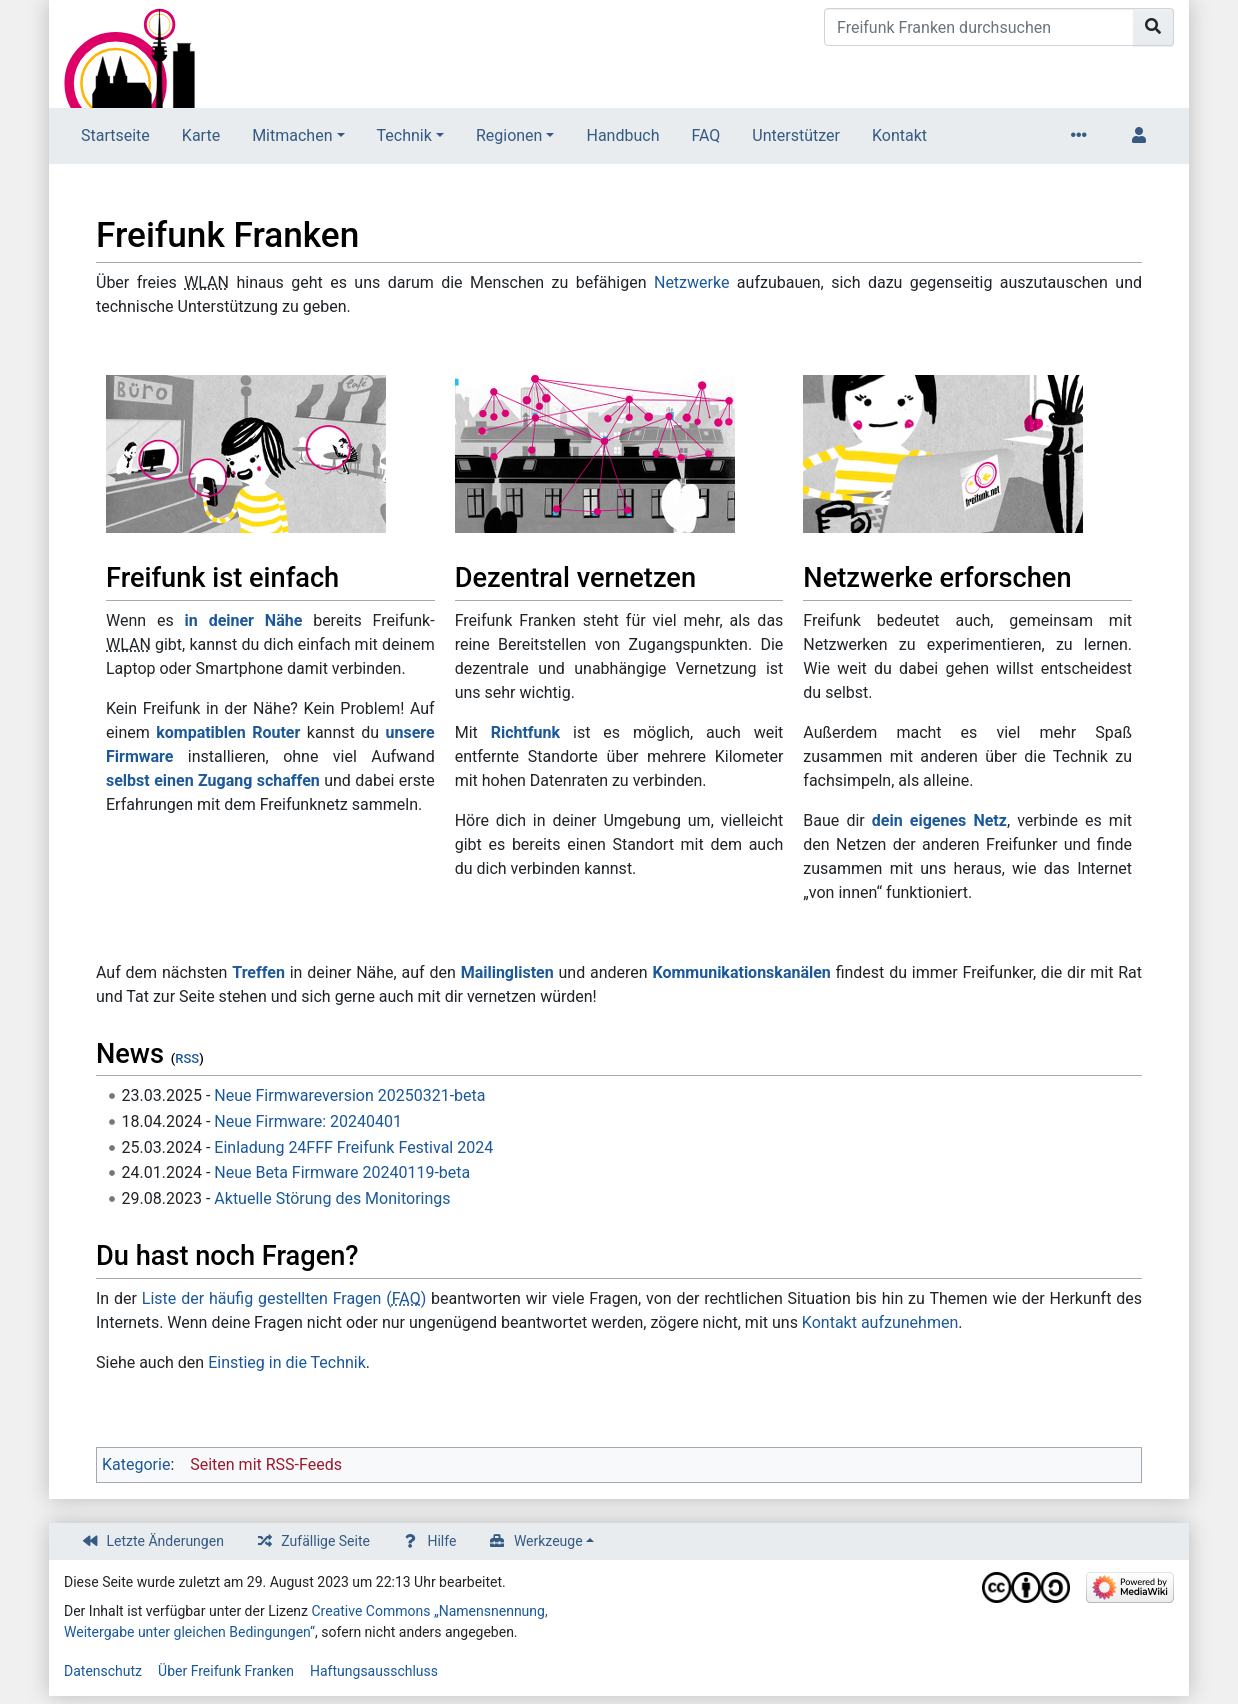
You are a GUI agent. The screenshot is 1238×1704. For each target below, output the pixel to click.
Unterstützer (796, 135)
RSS (187, 1058)
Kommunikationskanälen (741, 972)
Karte (201, 135)
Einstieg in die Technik (287, 1362)
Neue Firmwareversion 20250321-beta (349, 1095)
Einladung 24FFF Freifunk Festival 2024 (353, 1147)
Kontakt (899, 135)
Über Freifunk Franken (226, 1671)
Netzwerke (691, 282)
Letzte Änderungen (165, 1541)
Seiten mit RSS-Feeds (266, 1464)
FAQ (705, 135)
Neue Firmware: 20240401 (308, 1121)
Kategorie (136, 1464)
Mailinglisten (507, 972)
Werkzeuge (548, 1541)
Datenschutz (103, 1671)
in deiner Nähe (244, 620)
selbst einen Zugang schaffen (213, 780)
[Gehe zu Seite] (1153, 27)
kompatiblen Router (228, 732)
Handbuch (622, 135)
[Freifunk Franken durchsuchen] (979, 27)
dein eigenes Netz (939, 820)
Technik (404, 135)
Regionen (509, 135)
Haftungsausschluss (374, 1671)
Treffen (258, 972)
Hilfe (441, 1541)
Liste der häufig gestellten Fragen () (284, 1298)
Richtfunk (525, 732)
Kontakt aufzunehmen (880, 1322)
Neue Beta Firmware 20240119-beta (342, 1172)
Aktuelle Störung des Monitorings (332, 1198)
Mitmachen (292, 135)
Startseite (115, 135)
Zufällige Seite (325, 1541)
